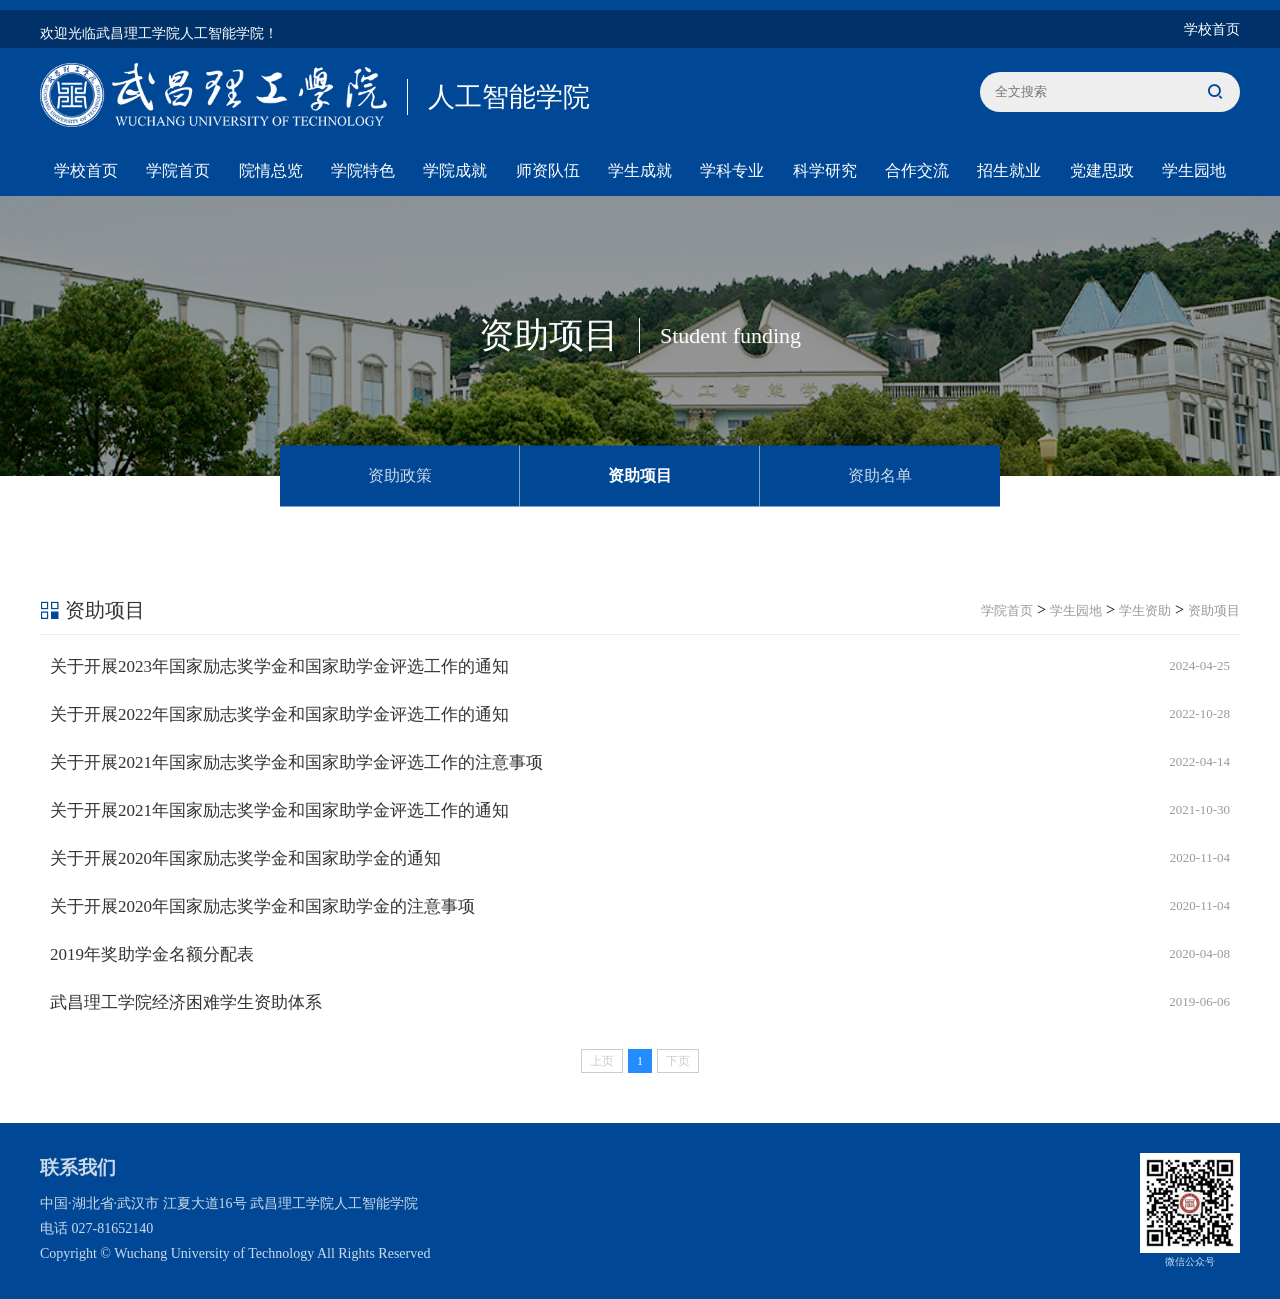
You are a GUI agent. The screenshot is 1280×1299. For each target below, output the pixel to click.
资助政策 (400, 474)
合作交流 (917, 170)
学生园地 (1194, 170)
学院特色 (363, 170)
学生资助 (1145, 610)
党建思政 (1102, 170)
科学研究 (825, 170)
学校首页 (1212, 29)
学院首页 (178, 170)
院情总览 (271, 170)
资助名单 (880, 474)
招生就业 (1009, 170)
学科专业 (732, 170)
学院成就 (455, 170)
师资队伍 (548, 170)
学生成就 (640, 170)
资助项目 (640, 474)
